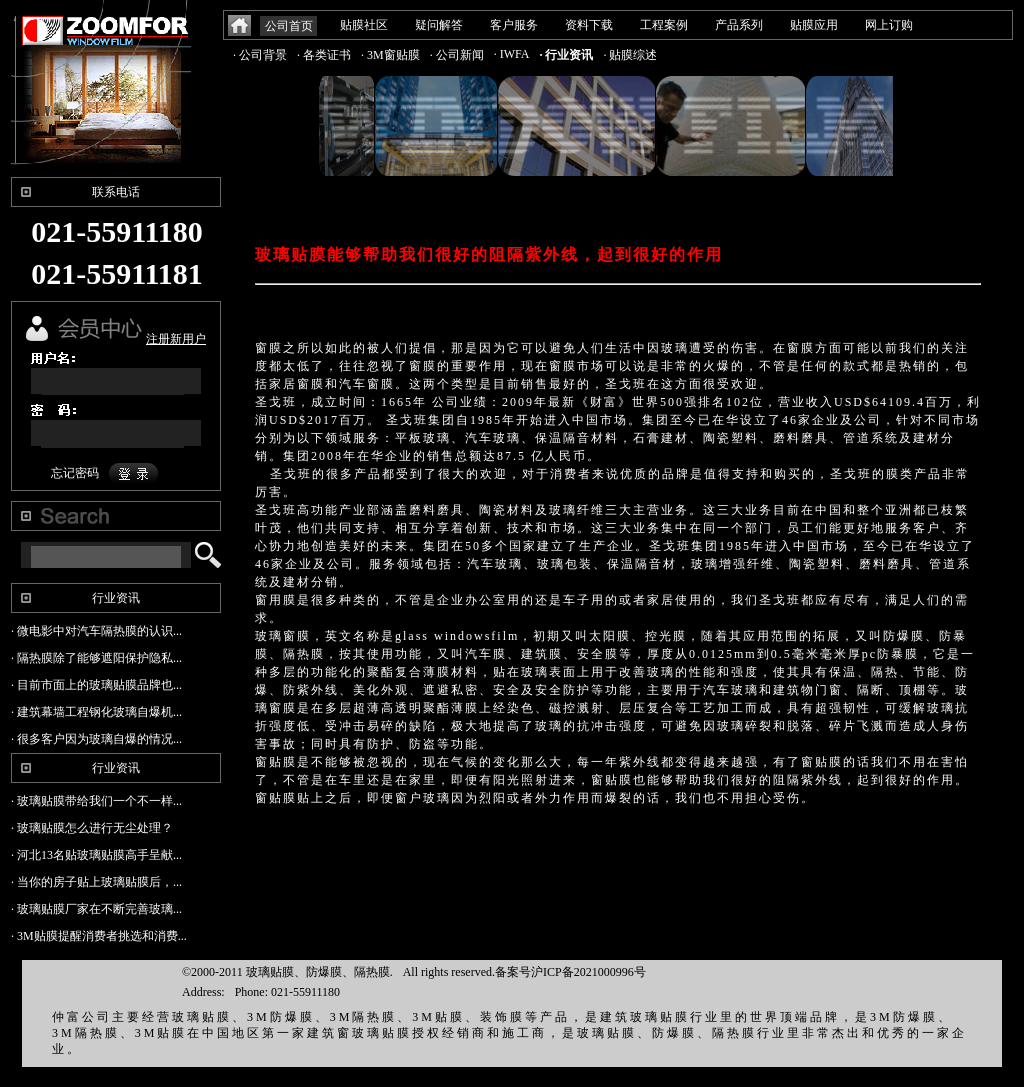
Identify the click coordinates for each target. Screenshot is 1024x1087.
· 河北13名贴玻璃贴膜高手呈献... (96, 855)
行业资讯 (116, 598)
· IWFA (512, 54)
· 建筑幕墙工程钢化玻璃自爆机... (96, 712)
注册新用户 (176, 339)
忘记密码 (75, 473)
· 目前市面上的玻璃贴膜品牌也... (96, 685)
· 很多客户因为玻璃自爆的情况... (96, 739)
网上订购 (889, 25)
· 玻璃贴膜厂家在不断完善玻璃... (96, 909)
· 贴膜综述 (630, 55)
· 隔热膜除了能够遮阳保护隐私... (96, 658)
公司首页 (289, 26)
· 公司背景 (260, 55)
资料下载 (589, 25)
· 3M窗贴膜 (390, 55)
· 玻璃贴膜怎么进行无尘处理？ (92, 828)
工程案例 (664, 25)
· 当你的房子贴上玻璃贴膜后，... (96, 882)
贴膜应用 (814, 25)
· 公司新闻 (457, 55)
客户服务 (514, 25)
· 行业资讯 (566, 55)
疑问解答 (439, 25)
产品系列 (739, 25)
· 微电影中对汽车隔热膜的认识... (96, 631)
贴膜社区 (364, 25)
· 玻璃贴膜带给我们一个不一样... (96, 801)
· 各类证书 (324, 55)
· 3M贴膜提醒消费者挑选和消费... (99, 936)
